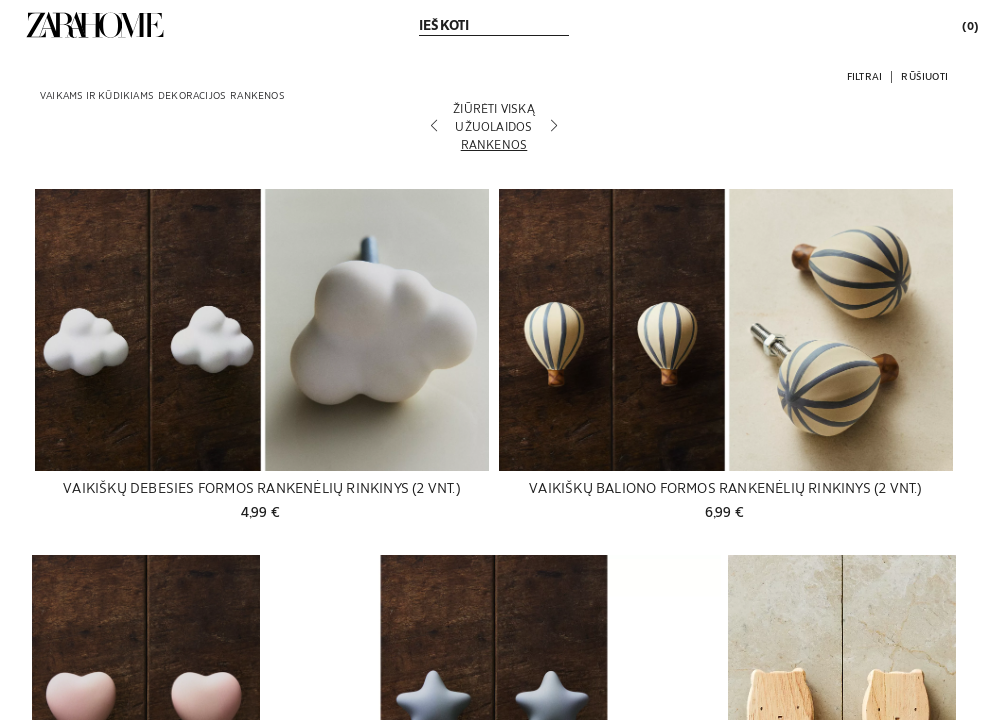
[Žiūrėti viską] (494, 108)
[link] (95, 25)
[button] (864, 75)
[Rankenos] (494, 144)
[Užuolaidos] (494, 126)
